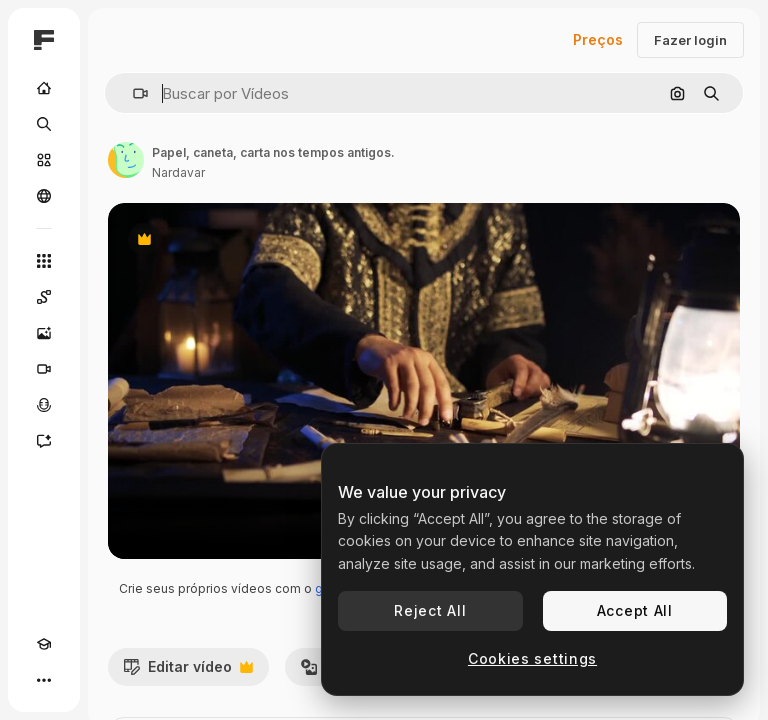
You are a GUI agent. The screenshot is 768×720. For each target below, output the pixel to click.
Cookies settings (532, 658)
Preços (598, 39)
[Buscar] (44, 124)
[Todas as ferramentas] (44, 261)
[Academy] (44, 644)
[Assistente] (44, 441)
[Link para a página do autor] (126, 160)
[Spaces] (44, 297)
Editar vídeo (188, 672)
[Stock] (44, 160)
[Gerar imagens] (44, 333)
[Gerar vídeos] (44, 369)
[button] (132, 93)
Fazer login (690, 40)
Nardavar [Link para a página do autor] (178, 172)
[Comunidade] (44, 196)
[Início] (44, 88)
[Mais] (44, 680)
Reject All (430, 610)
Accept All (635, 610)
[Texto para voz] (44, 405)
